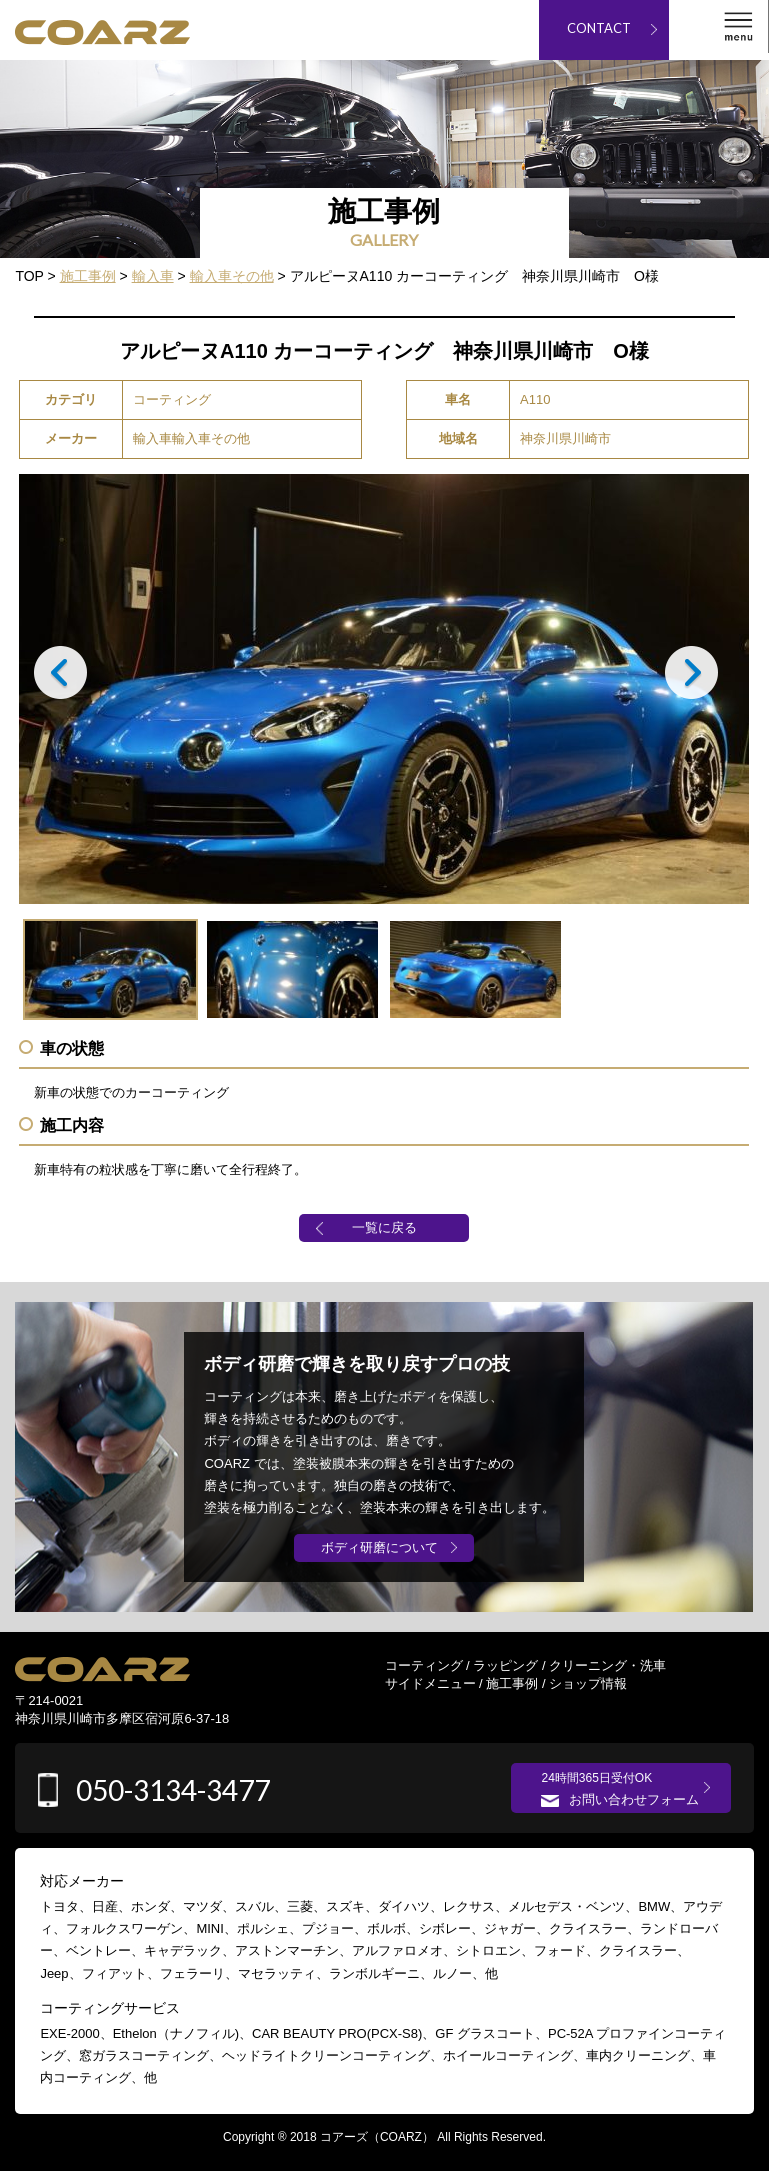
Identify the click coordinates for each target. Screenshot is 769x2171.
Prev (69, 678)
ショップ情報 (588, 1683)
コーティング (424, 1665)
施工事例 (512, 1683)
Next (700, 678)
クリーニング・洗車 (607, 1665)
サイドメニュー (430, 1683)
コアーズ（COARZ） (377, 2137)
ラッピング (505, 1665)
